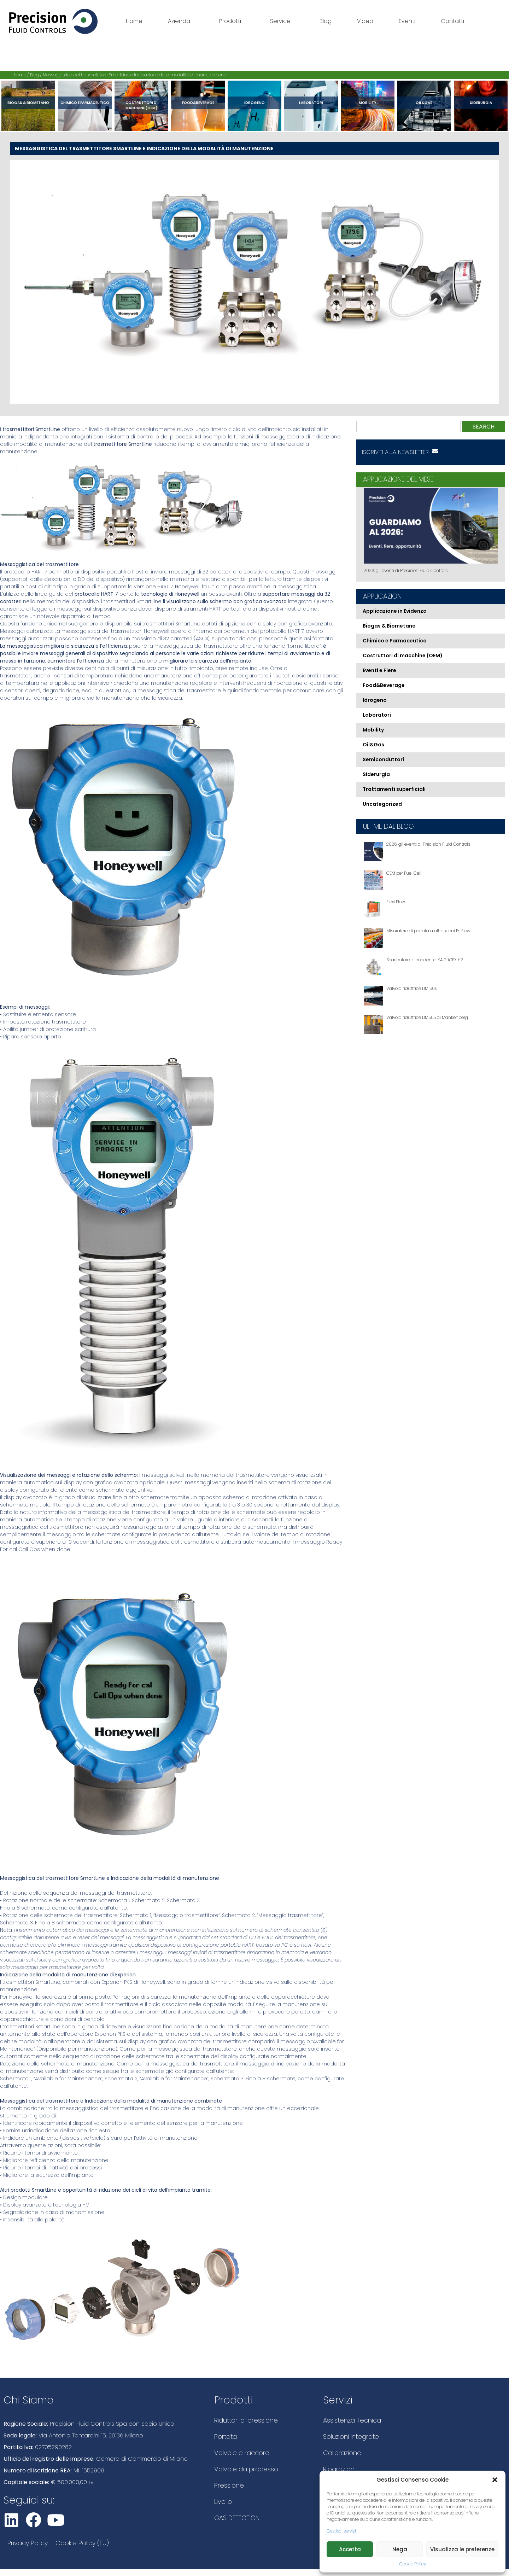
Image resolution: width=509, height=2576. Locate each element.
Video (365, 21)
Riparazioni (339, 2469)
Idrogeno (254, 102)
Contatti (452, 21)
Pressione (229, 2485)
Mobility (367, 102)
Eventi (407, 21)
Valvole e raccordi (242, 2452)
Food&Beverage (198, 102)
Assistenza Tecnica (352, 2420)
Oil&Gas (424, 102)
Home (134, 21)
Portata (225, 2436)
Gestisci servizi (341, 2531)
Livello (223, 2501)
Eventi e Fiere (379, 670)
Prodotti (232, 21)
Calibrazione (342, 2452)
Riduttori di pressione (246, 2420)
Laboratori (311, 102)
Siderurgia (481, 102)
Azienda (181, 21)
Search (484, 426)
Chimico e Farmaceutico (84, 102)
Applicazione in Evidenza (395, 610)
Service (282, 21)
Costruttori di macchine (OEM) (141, 105)
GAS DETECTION (236, 2517)
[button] (494, 2479)
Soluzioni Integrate (351, 2436)
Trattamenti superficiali (394, 789)
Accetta (350, 2549)
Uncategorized (382, 804)
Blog (326, 21)
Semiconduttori (383, 759)
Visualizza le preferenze (462, 2549)
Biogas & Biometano (28, 102)
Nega (399, 2549)
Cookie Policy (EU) (82, 2543)
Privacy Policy (27, 2543)
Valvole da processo (246, 2469)
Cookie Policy (412, 2564)
